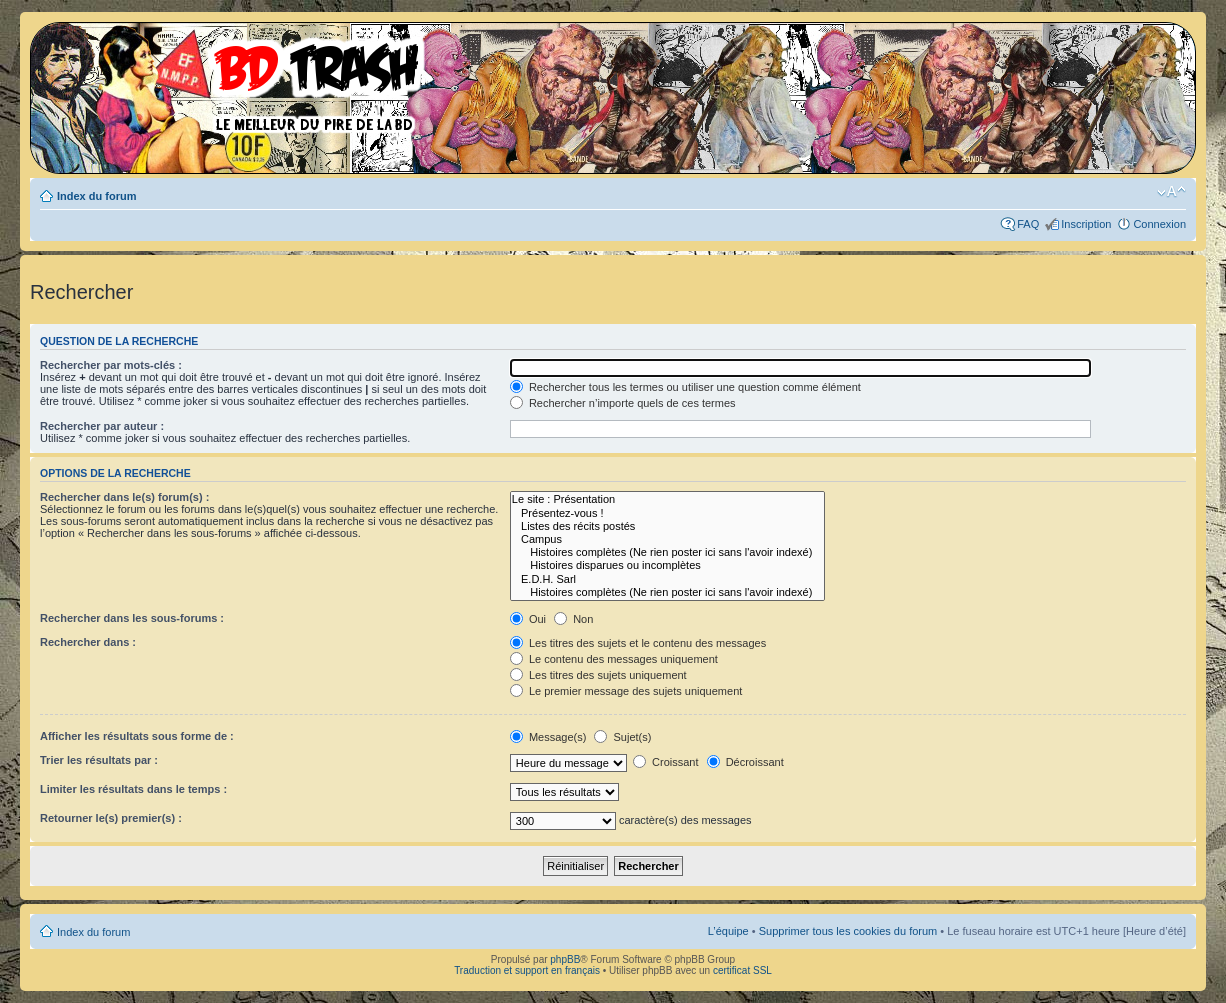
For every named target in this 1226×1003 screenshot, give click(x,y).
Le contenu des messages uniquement (614, 659)
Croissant (666, 762)
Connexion (1159, 224)
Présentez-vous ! (667, 513)
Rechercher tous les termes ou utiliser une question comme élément (685, 387)
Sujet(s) (622, 737)
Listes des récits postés (667, 526)
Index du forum (96, 196)
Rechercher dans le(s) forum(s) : (124, 497)
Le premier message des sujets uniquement (626, 691)
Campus (667, 539)
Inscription (1086, 224)
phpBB (565, 959)
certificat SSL (742, 970)
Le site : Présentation (667, 499)
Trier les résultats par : (99, 760)
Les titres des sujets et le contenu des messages (638, 643)
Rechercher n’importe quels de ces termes (623, 403)
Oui (528, 619)
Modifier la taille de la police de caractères (1171, 192)
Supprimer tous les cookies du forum (848, 931)
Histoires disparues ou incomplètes (667, 565)
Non (573, 619)
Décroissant (745, 762)
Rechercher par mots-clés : (111, 365)
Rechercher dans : (88, 642)
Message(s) (550, 737)
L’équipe (728, 931)
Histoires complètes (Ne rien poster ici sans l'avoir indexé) (667, 552)
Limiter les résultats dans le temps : (133, 789)
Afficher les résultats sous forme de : (137, 736)
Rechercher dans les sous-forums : (132, 618)
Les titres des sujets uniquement (598, 675)
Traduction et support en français (527, 970)
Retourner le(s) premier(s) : (111, 818)
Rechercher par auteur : (102, 426)
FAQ (1028, 224)
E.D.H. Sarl (667, 579)
